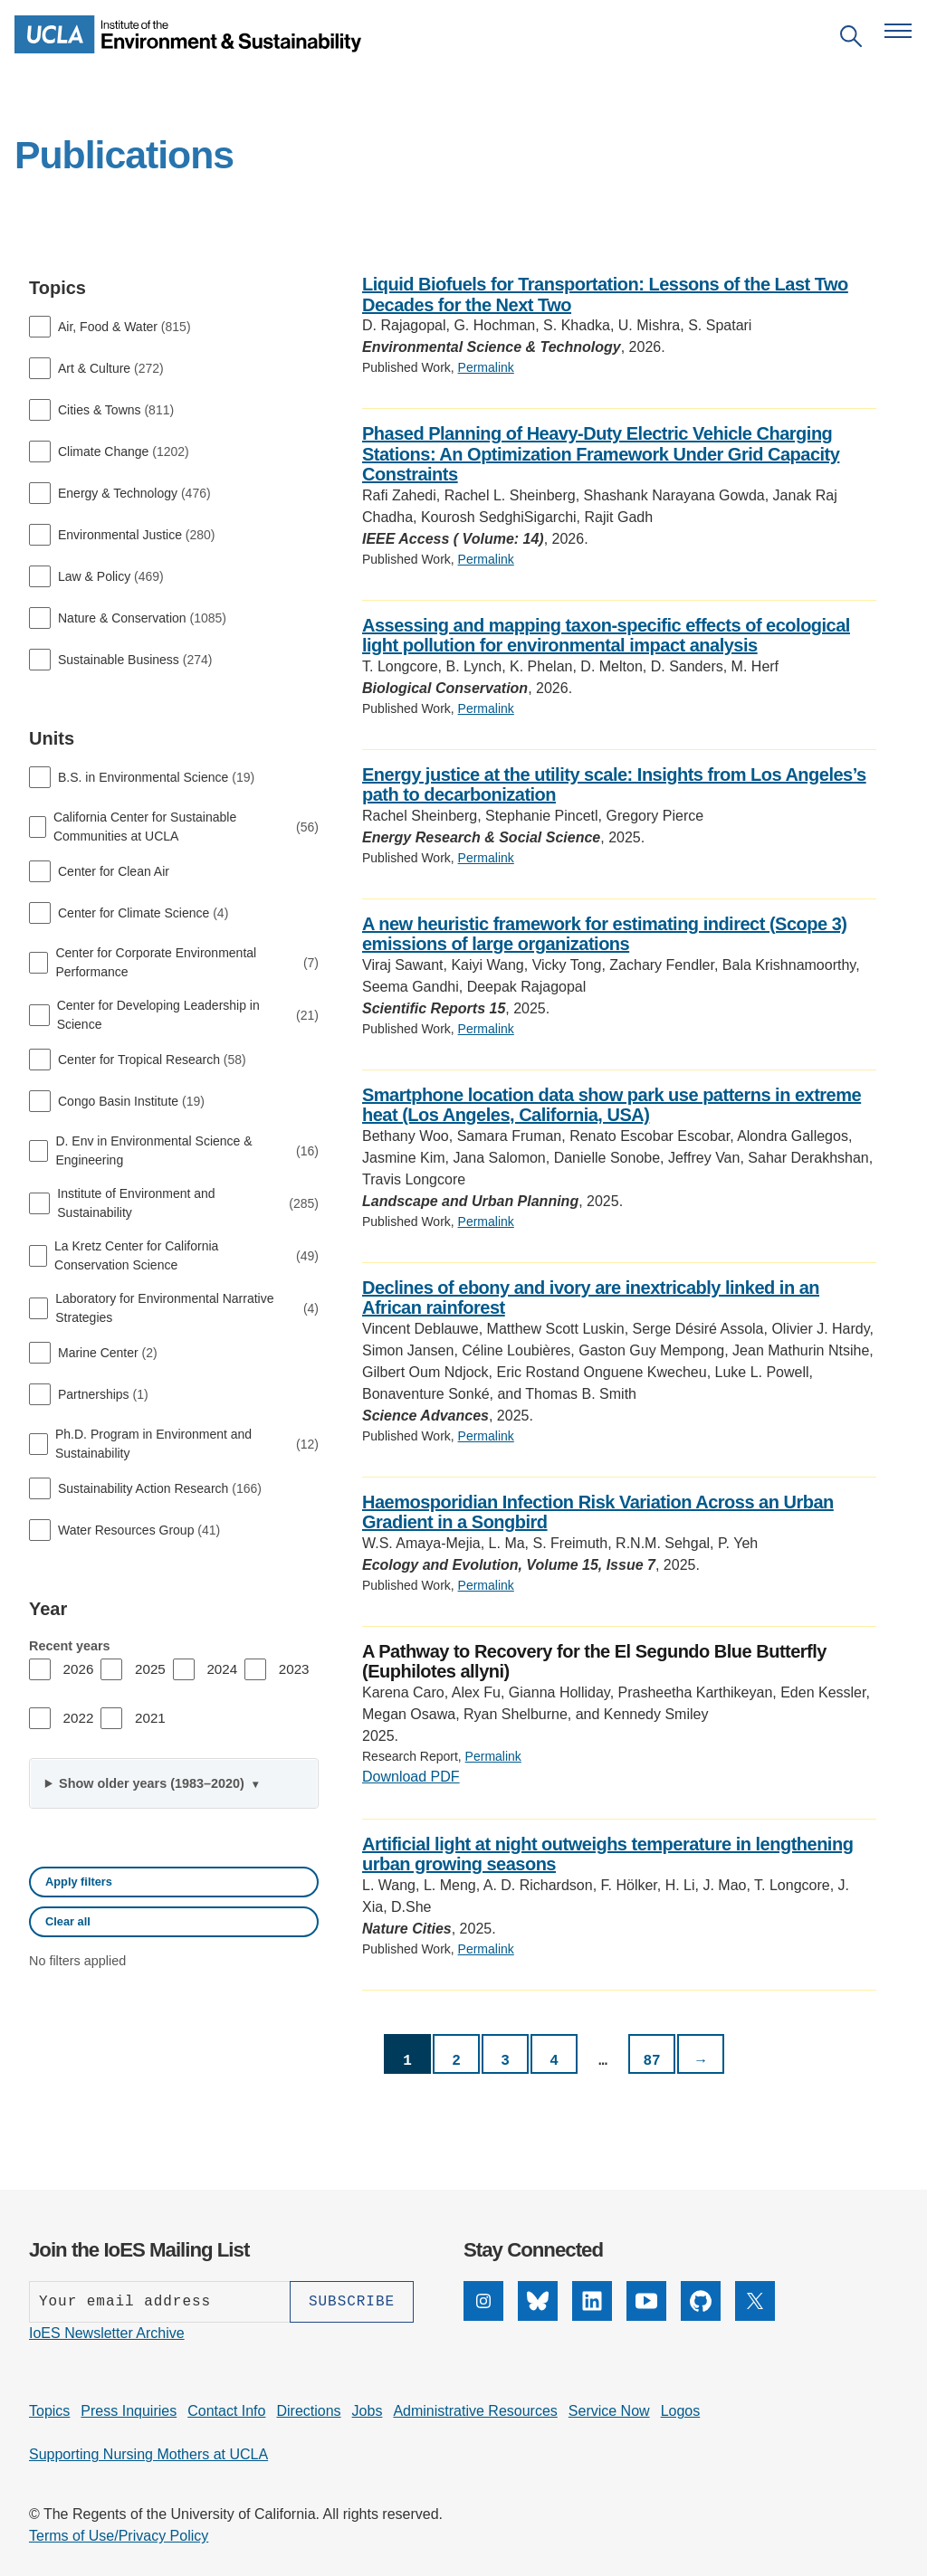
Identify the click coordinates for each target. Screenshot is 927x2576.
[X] (755, 2316)
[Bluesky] (538, 2316)
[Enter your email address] (159, 2302)
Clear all (68, 1921)
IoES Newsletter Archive (107, 2333)
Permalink (486, 367)
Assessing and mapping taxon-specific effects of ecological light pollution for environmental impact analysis (606, 635)
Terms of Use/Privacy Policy (118, 2535)
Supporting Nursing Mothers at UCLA (148, 2454)
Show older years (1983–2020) (153, 1783)
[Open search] (850, 39)
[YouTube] (646, 2316)
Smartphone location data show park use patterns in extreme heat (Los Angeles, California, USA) (611, 1105)
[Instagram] (483, 2316)
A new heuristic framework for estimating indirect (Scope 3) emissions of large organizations (604, 934)
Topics (49, 2411)
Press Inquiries (129, 2411)
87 (651, 2061)
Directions (308, 2411)
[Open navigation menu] (898, 31)
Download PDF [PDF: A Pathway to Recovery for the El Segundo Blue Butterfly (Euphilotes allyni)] (411, 1776)
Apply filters (78, 1881)
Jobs (367, 2411)
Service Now (609, 2411)
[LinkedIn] (592, 2316)
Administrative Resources (475, 2411)
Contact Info (226, 2411)
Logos (681, 2411)
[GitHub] (701, 2316)
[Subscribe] (352, 2302)
